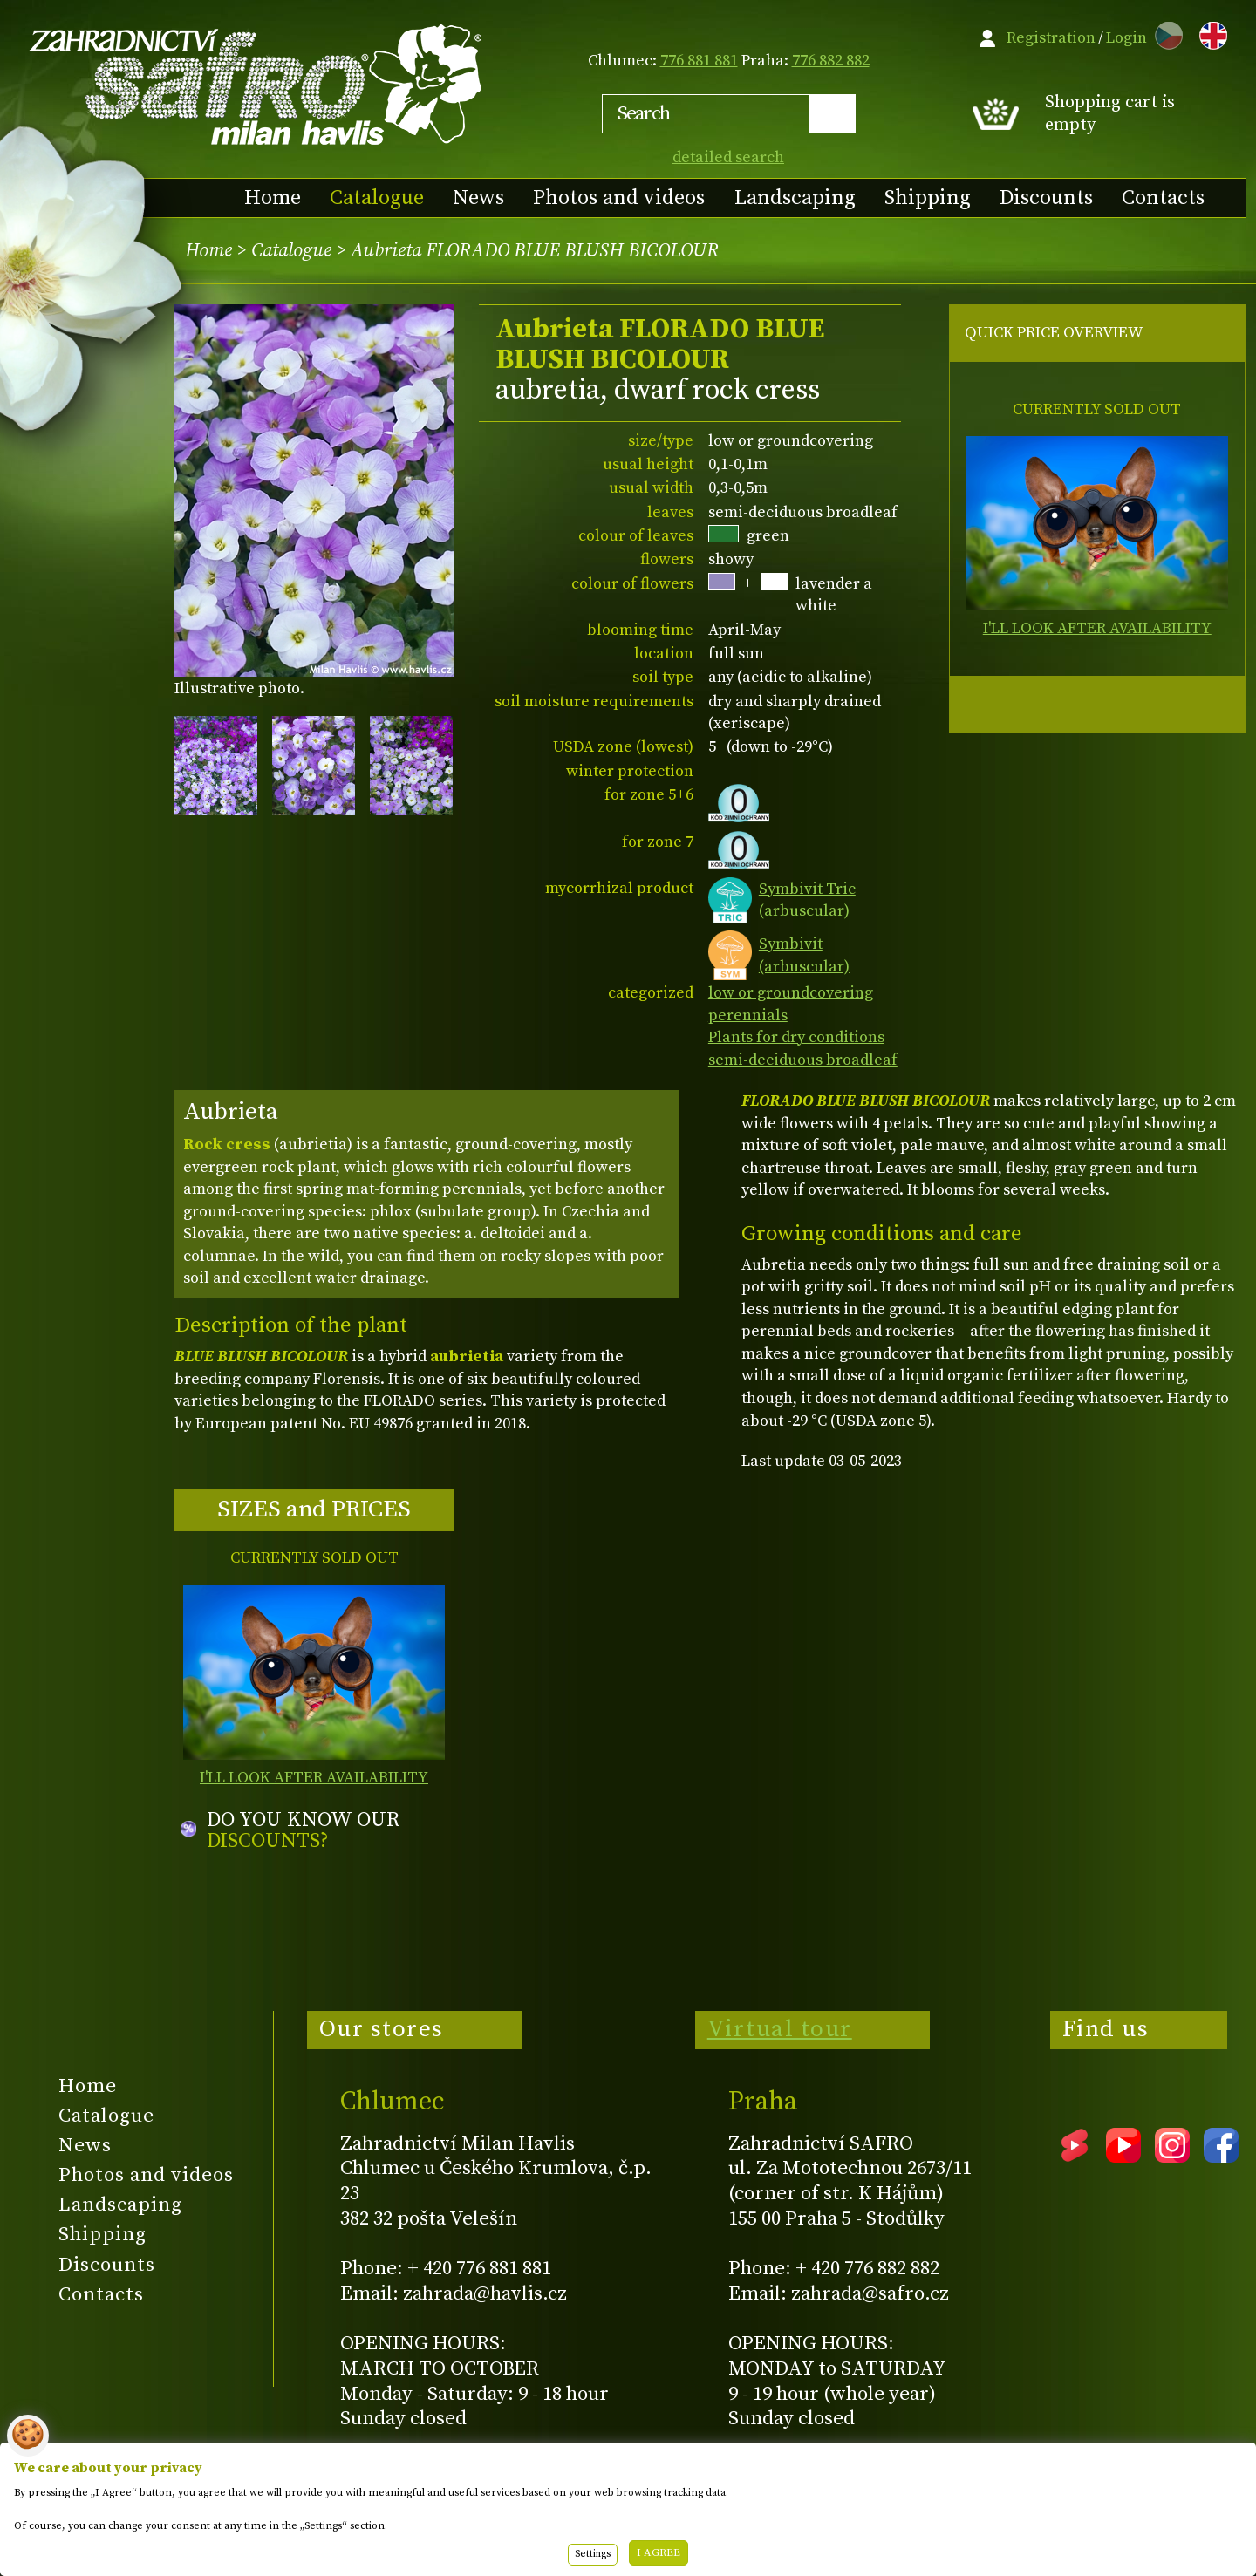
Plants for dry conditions (796, 1037)
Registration (1051, 38)
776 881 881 (699, 61)
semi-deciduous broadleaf (803, 1060)
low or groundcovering (790, 993)
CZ (1164, 33)
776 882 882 (831, 61)
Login (1126, 38)
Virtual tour (779, 2029)
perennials (748, 1015)
